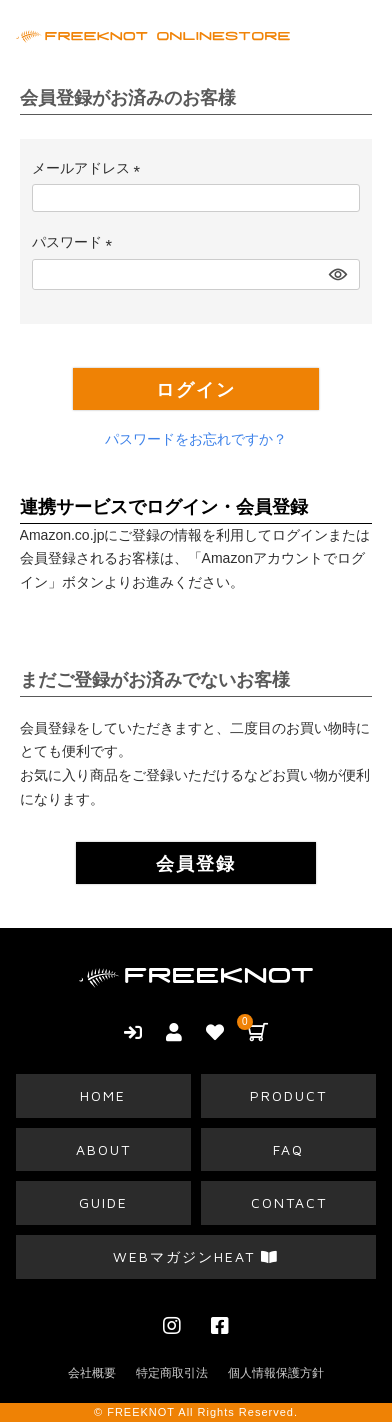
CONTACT (289, 1202)
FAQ (288, 1149)
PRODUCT (288, 1095)
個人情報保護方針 (276, 1373)
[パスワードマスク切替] (336, 274)
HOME (103, 1095)
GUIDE (103, 1202)
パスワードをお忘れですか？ (196, 439)
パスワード (76, 242)
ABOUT (103, 1149)
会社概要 (92, 1373)
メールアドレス (90, 168)
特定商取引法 (172, 1373)
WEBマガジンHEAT (196, 1256)
